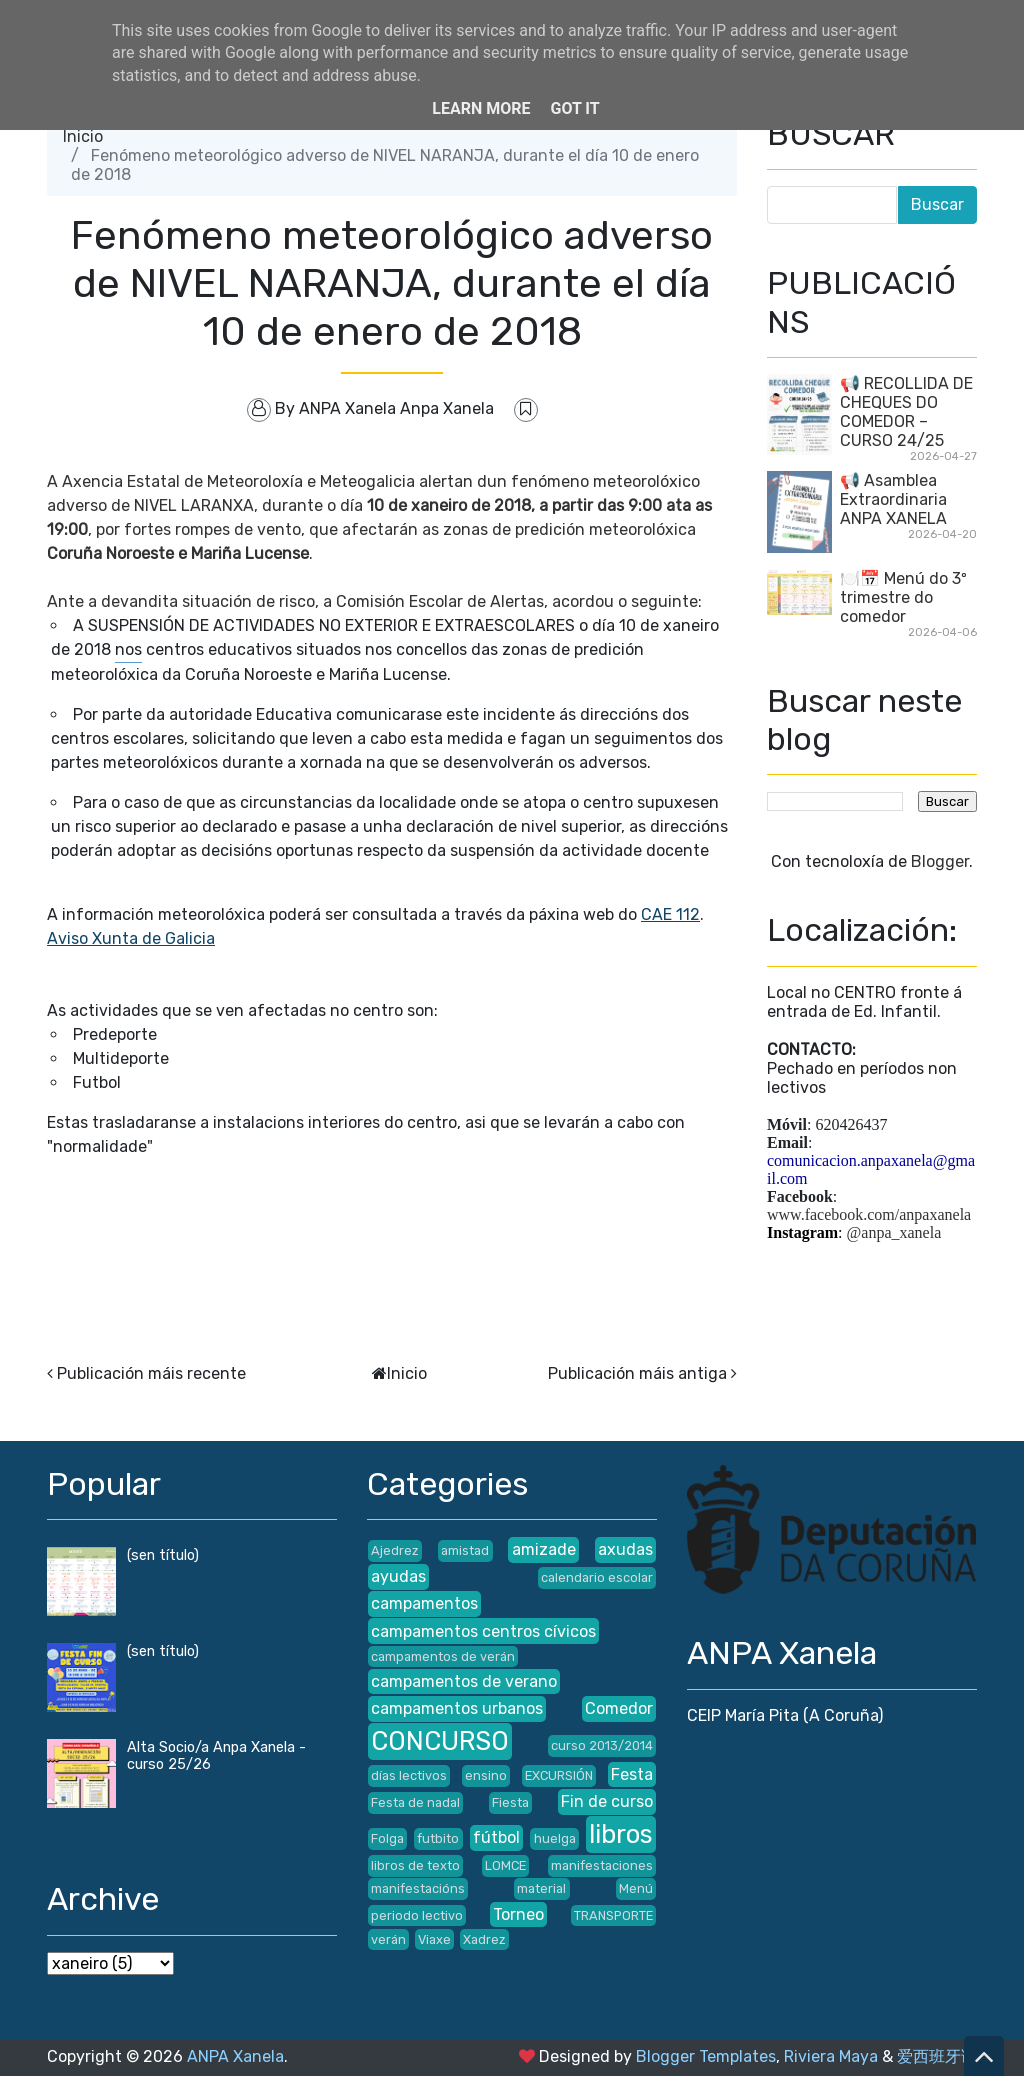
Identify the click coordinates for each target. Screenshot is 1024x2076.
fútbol (496, 1837)
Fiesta (510, 1802)
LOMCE (505, 1865)
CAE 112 (670, 914)
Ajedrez (395, 1550)
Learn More (481, 108)
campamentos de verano (464, 1681)
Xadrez (484, 1939)
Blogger (940, 861)
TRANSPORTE (613, 1915)
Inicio (83, 136)
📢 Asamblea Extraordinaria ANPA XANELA (893, 499)
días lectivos (409, 1775)
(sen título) (163, 1555)
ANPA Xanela (235, 2056)
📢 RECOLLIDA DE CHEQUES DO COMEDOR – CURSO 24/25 (906, 412)
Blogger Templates (706, 2056)
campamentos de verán (443, 1656)
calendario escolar (597, 1577)
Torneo (518, 1914)
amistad (465, 1550)
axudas (625, 1549)
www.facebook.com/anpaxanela (869, 1214)
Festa (632, 1774)
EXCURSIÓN (559, 1775)
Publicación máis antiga (637, 1373)
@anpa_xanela (894, 1232)
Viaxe (434, 1939)
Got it (574, 108)
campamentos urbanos (457, 1708)
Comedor (619, 1708)
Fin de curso (607, 1801)
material (541, 1888)
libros (621, 1834)
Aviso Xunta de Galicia (131, 938)
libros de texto (415, 1865)
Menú (636, 1888)
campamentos (424, 1603)
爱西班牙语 (937, 2056)
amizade (544, 1549)
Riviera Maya (831, 2056)
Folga (387, 1838)
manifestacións (418, 1888)
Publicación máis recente (151, 1373)
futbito (438, 1838)
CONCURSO (440, 1741)
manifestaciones (602, 1865)
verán (388, 1939)
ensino (486, 1775)
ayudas (398, 1576)
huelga (555, 1838)
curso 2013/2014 (602, 1745)
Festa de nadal (415, 1802)
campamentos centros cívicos (483, 1631)
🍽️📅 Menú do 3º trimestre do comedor (903, 597)
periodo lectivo (417, 1915)
